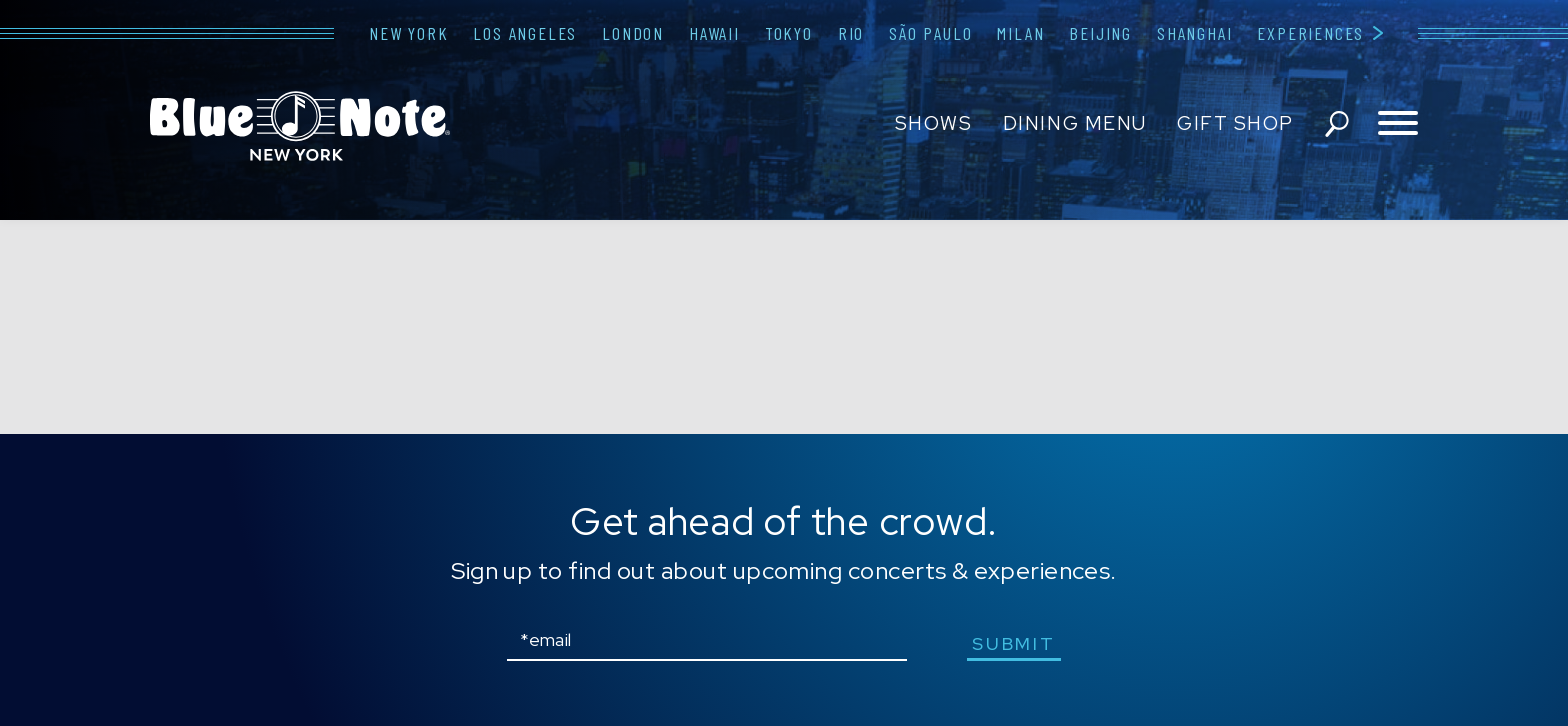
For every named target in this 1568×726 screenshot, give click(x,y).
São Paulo (930, 33)
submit (1013, 643)
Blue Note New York (300, 126)
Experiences (1310, 33)
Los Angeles (525, 33)
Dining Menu (1075, 123)
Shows (934, 123)
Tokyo (789, 33)
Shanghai (1194, 33)
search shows (1337, 124)
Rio (851, 33)
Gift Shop (1235, 123)
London (633, 33)
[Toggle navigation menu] (1398, 124)
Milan (1020, 33)
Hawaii (714, 33)
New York (408, 33)
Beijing (1100, 33)
